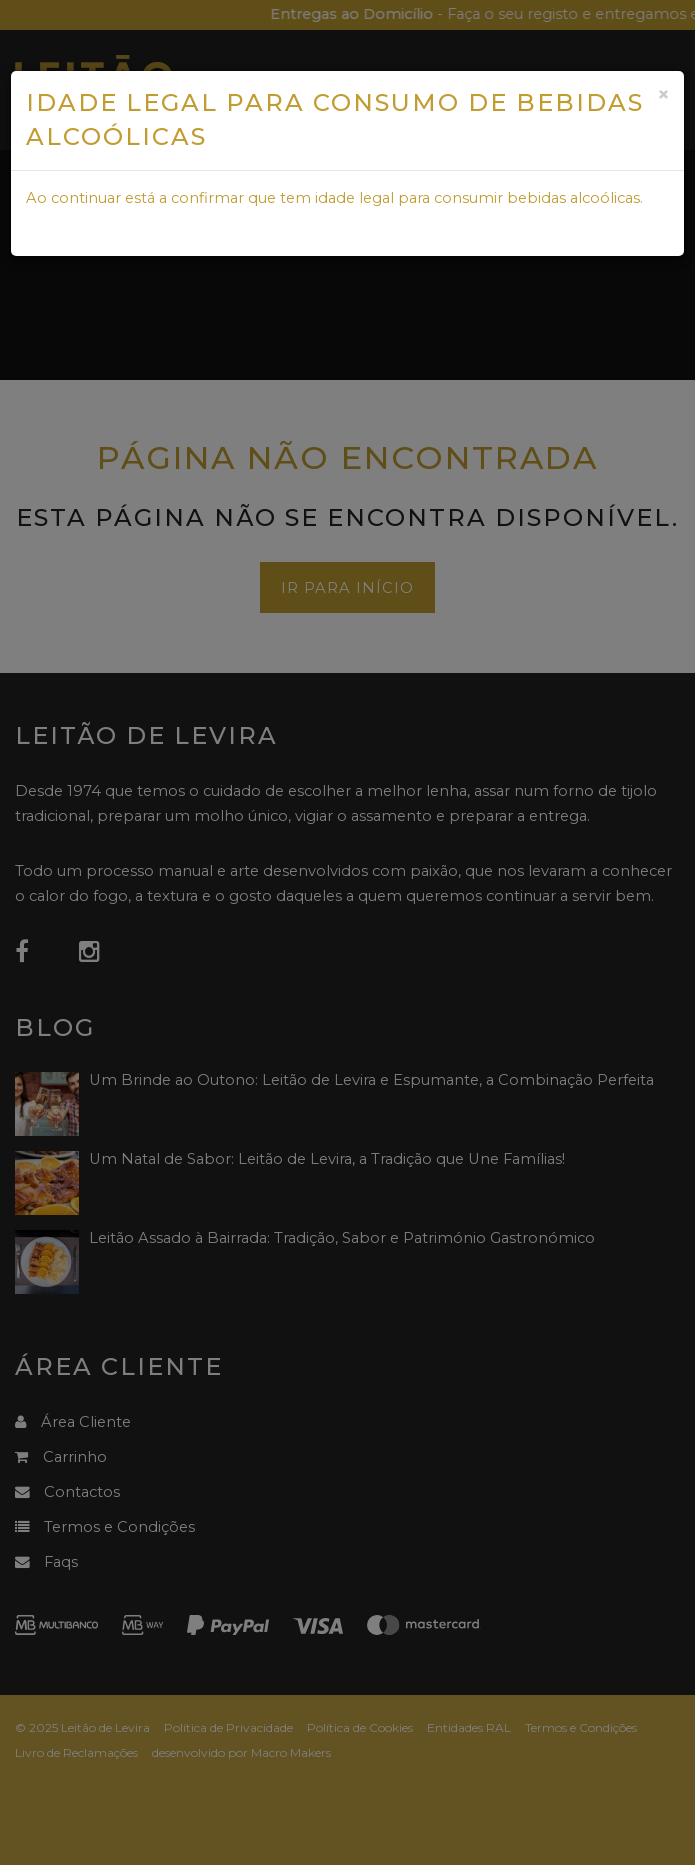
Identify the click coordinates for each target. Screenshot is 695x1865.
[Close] (663, 94)
